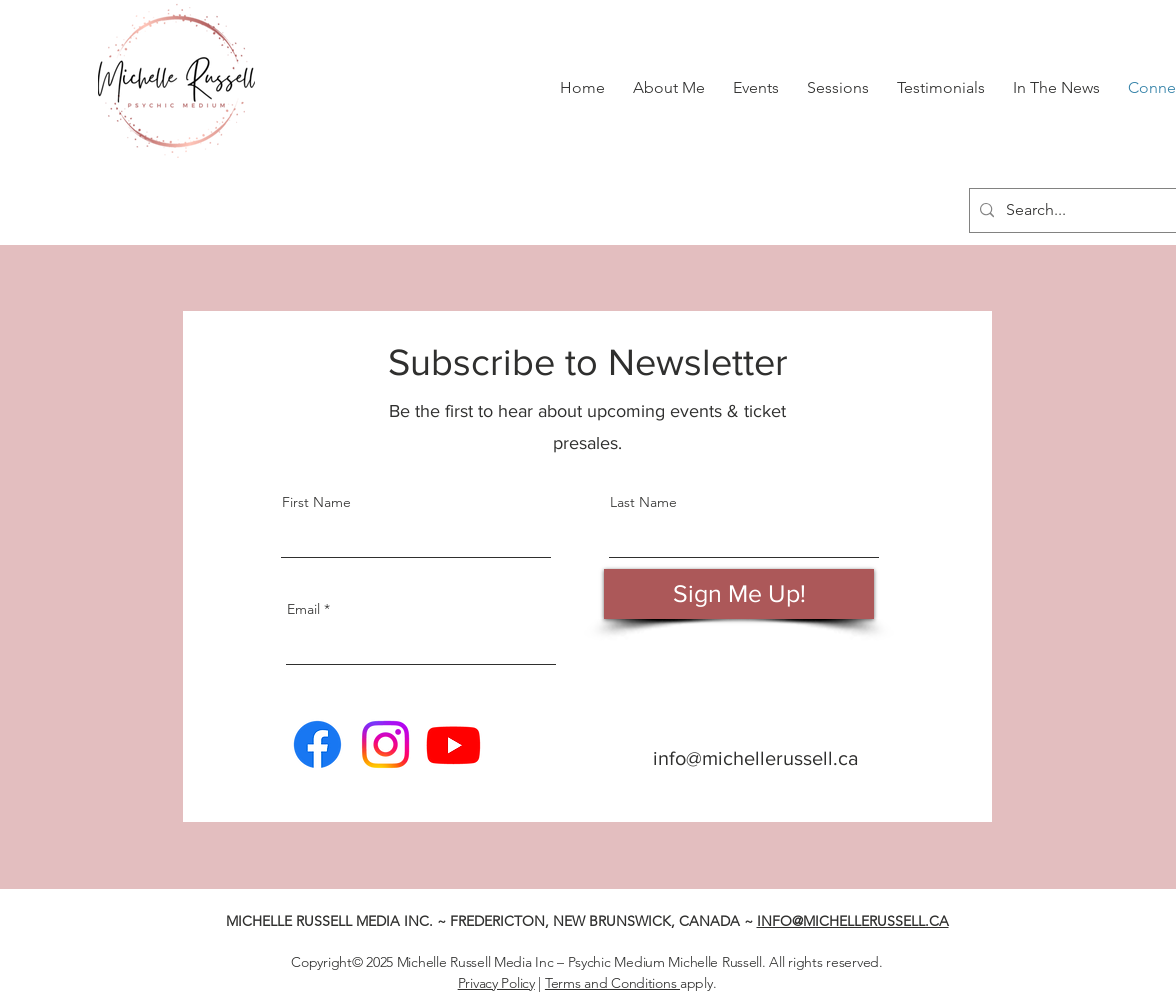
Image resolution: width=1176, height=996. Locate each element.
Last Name (643, 502)
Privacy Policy (496, 983)
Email (303, 609)
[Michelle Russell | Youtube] (453, 744)
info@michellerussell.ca (756, 758)
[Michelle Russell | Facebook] (317, 744)
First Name (316, 502)
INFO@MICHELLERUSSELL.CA (853, 921)
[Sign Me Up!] (739, 594)
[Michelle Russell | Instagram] (385, 744)
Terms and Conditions (612, 983)
